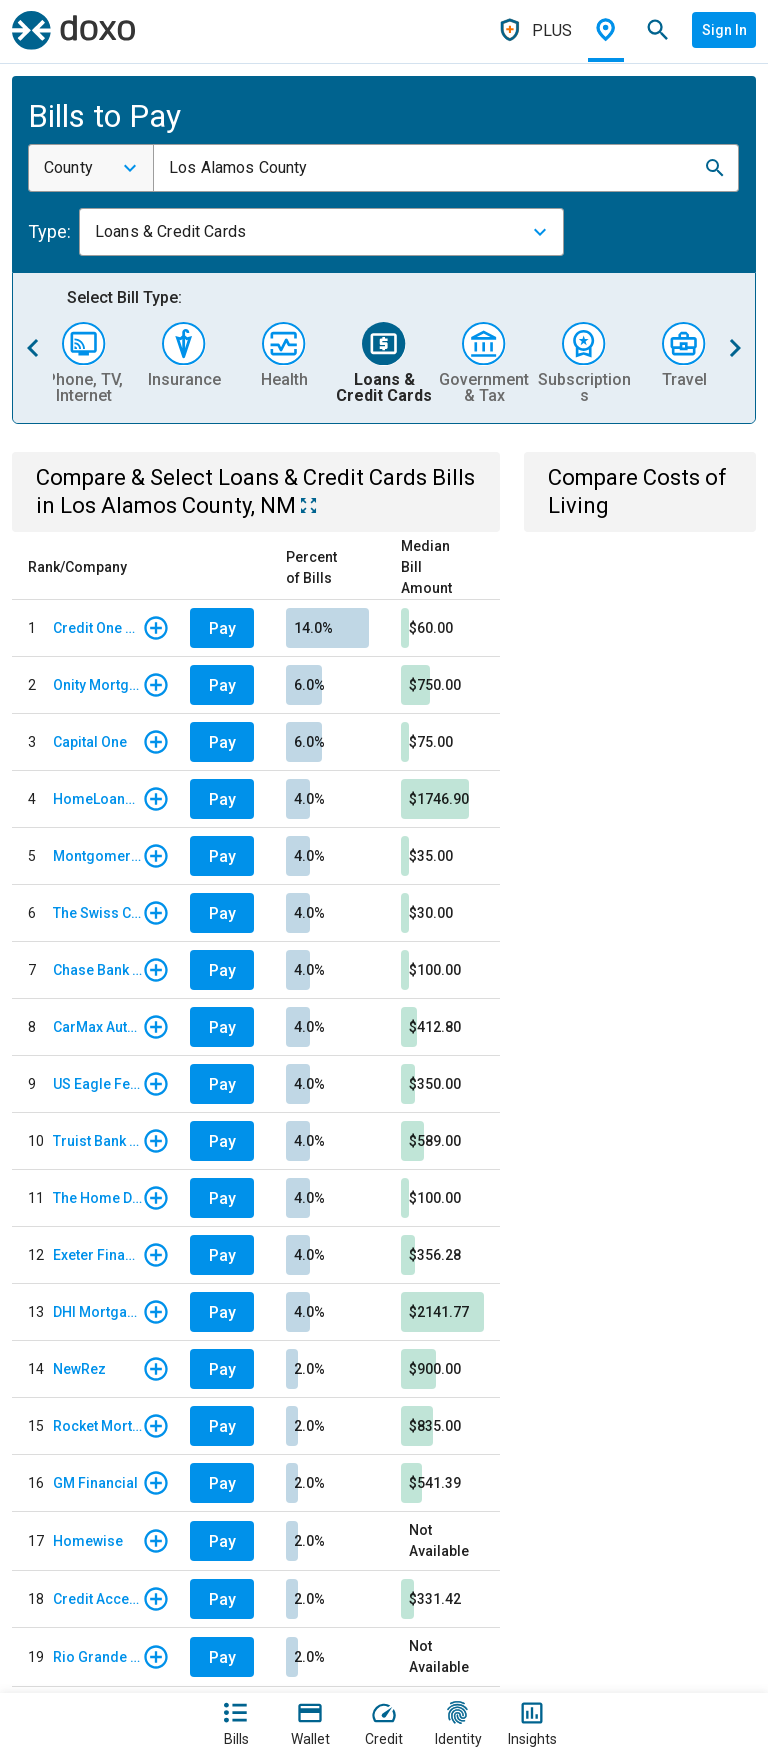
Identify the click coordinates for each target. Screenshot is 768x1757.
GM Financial (95, 1483)
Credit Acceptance (97, 1599)
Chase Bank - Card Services (97, 970)
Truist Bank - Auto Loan (97, 1141)
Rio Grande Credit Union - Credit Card (97, 1657)
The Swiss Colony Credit (97, 913)
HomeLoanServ (97, 799)
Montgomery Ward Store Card (97, 856)
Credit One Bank (97, 628)
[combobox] (91, 168)
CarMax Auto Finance (97, 1027)
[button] (715, 168)
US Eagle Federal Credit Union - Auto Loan (97, 1084)
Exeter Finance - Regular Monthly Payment (97, 1255)
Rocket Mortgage (97, 1426)
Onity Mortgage (97, 685)
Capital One (90, 742)
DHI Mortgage (97, 1312)
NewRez (79, 1369)
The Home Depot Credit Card (97, 1198)
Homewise (88, 1541)
